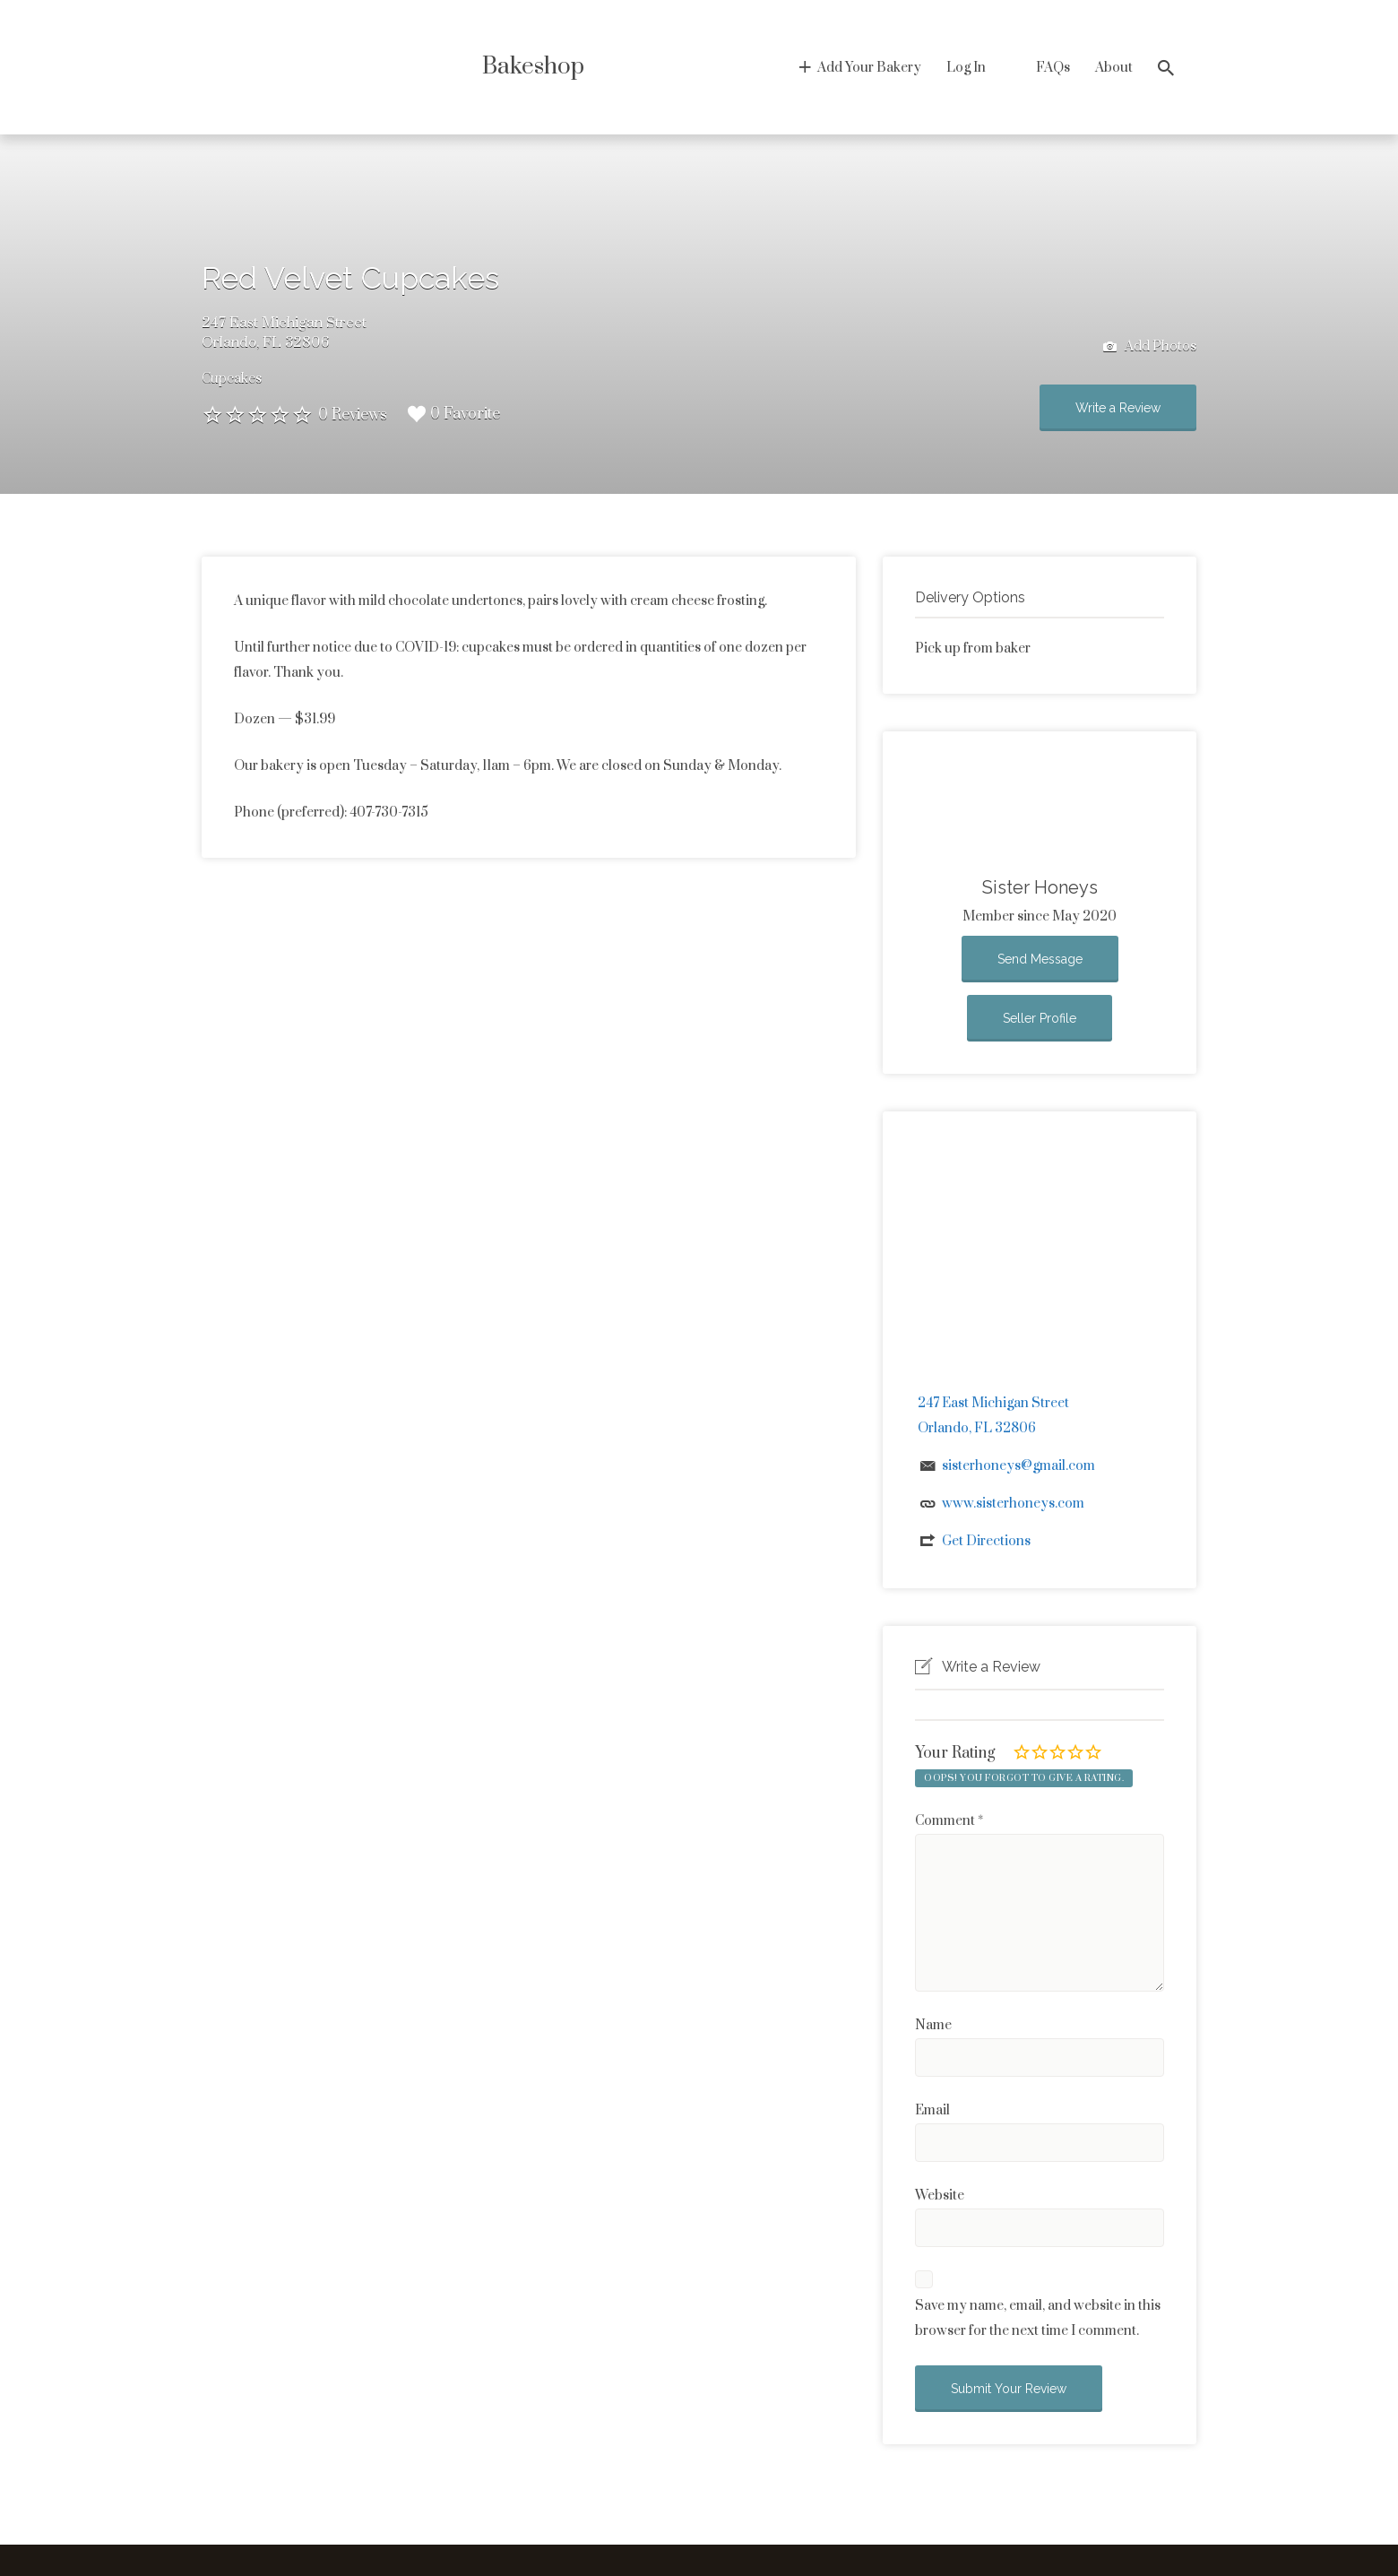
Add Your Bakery (869, 67)
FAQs (1053, 67)
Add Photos (1149, 347)
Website (939, 2195)
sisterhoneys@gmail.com (1018, 1465)
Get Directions (986, 1541)
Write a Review (1118, 408)
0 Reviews (352, 415)
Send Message (1040, 959)
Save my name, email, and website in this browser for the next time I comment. (1038, 2318)
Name (933, 2025)
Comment (949, 1820)
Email (932, 2110)
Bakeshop (533, 67)
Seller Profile (1039, 1018)
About (1114, 67)
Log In (966, 67)
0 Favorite (454, 414)
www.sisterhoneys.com (1013, 1503)
